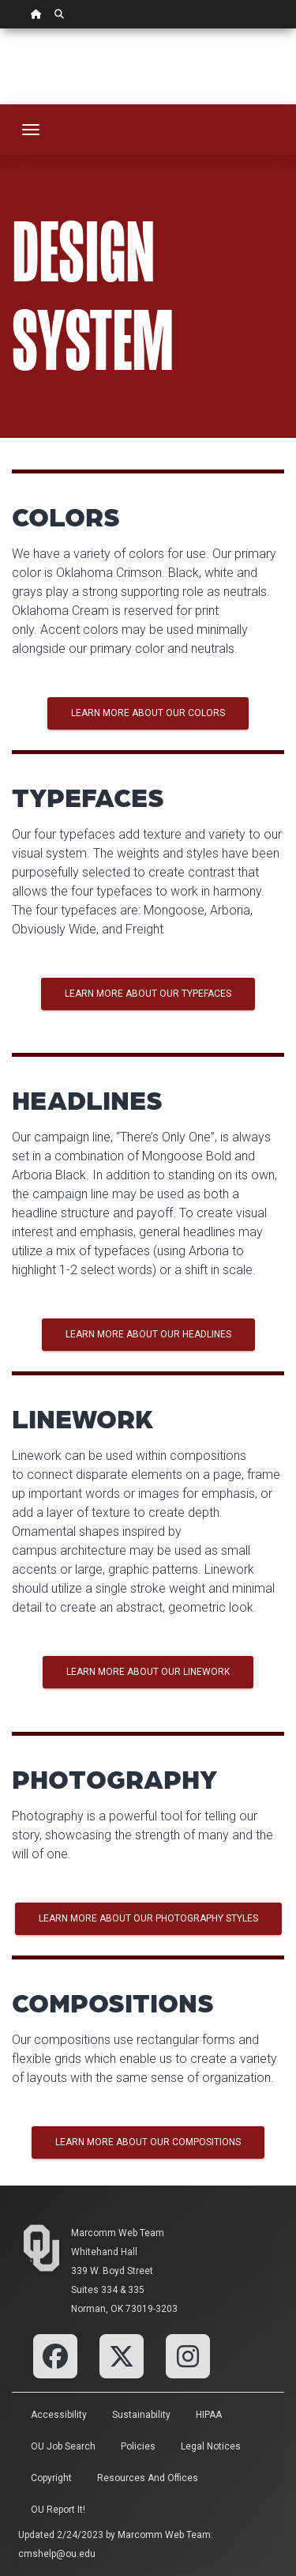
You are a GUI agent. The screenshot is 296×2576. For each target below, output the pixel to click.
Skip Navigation (0, 28)
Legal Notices (211, 2446)
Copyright (51, 2478)
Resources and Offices (147, 2478)
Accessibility (59, 2414)
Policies (138, 2446)
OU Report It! (58, 2509)
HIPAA (209, 2414)
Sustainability (141, 2414)
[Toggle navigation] (31, 130)
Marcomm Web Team (117, 2232)
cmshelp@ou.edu (57, 2553)
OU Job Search (63, 2446)
